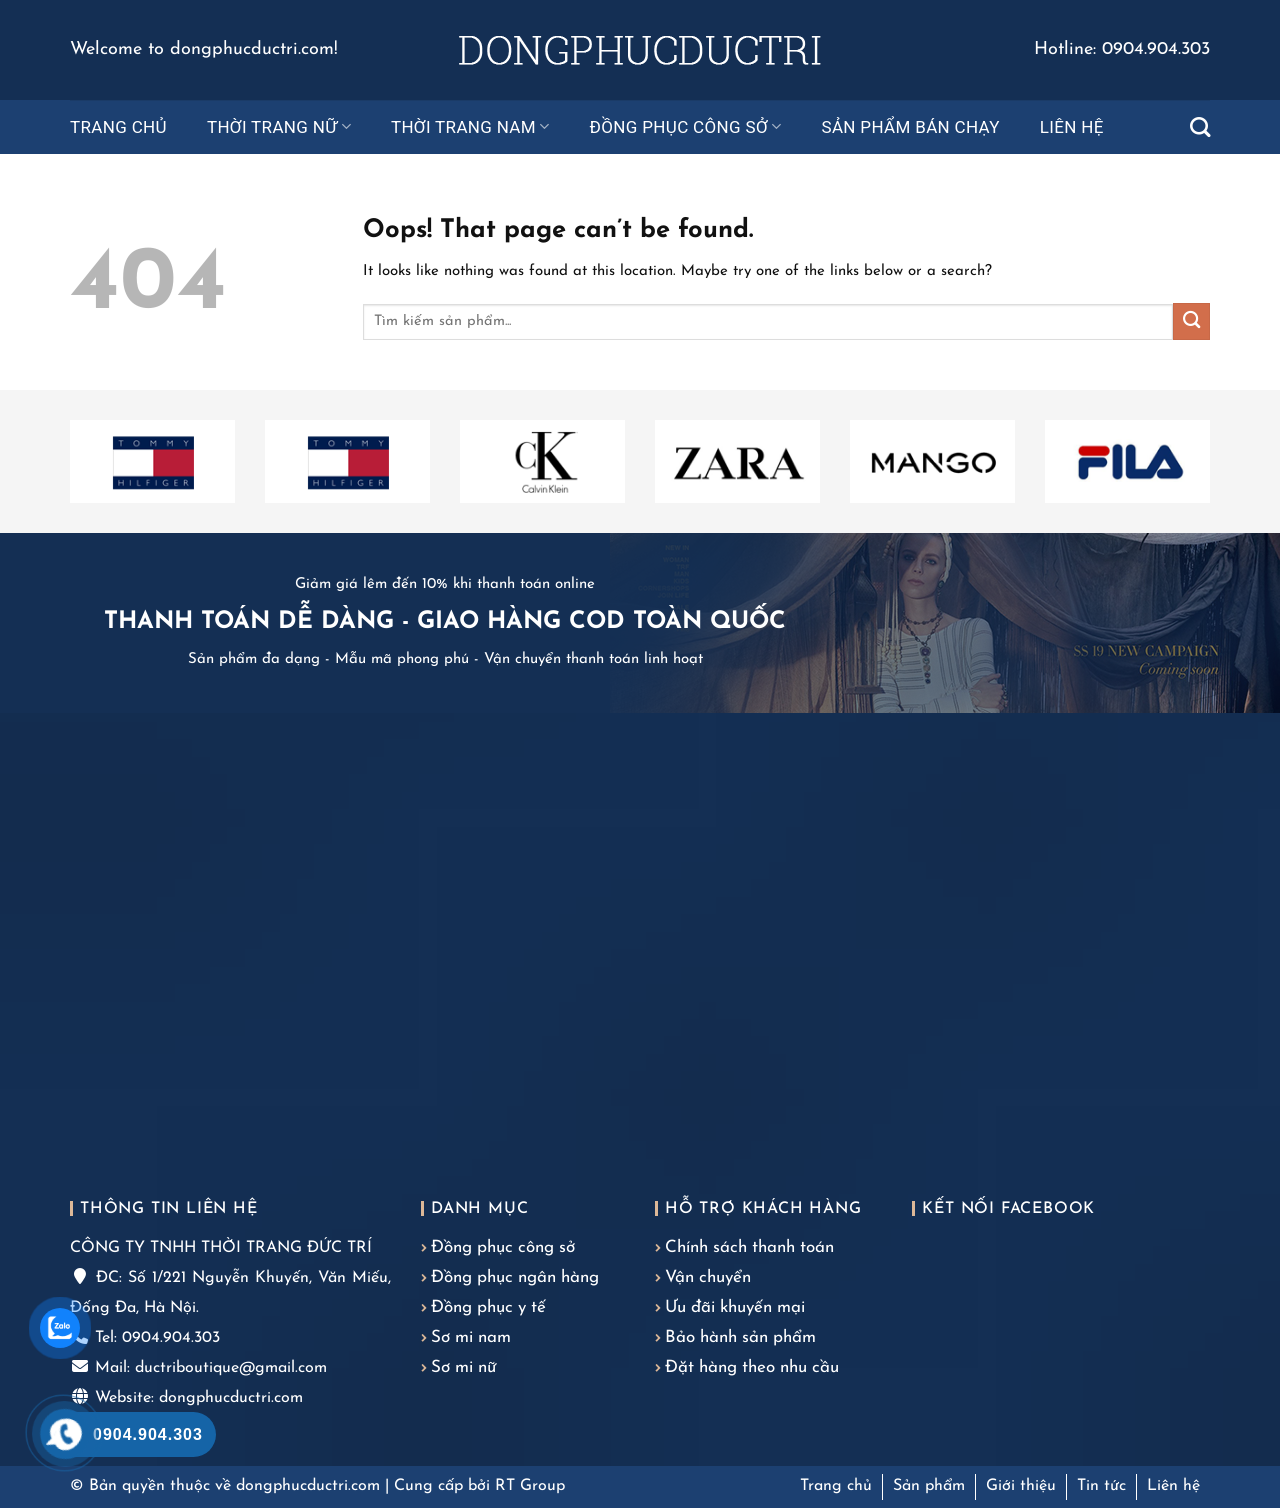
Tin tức (1101, 1486)
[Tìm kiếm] (1200, 127)
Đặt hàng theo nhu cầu (752, 1367)
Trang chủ (118, 127)
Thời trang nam (470, 127)
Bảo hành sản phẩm (740, 1337)
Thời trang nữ (279, 127)
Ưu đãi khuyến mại (735, 1307)
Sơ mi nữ (463, 1367)
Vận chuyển (708, 1277)
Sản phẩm (929, 1486)
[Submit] (1191, 321)
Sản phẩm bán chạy (910, 127)
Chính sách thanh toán (749, 1247)
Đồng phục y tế (488, 1307)
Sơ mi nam (471, 1337)
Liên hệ (1072, 127)
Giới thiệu (1021, 1486)
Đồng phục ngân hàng (515, 1277)
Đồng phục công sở (686, 127)
